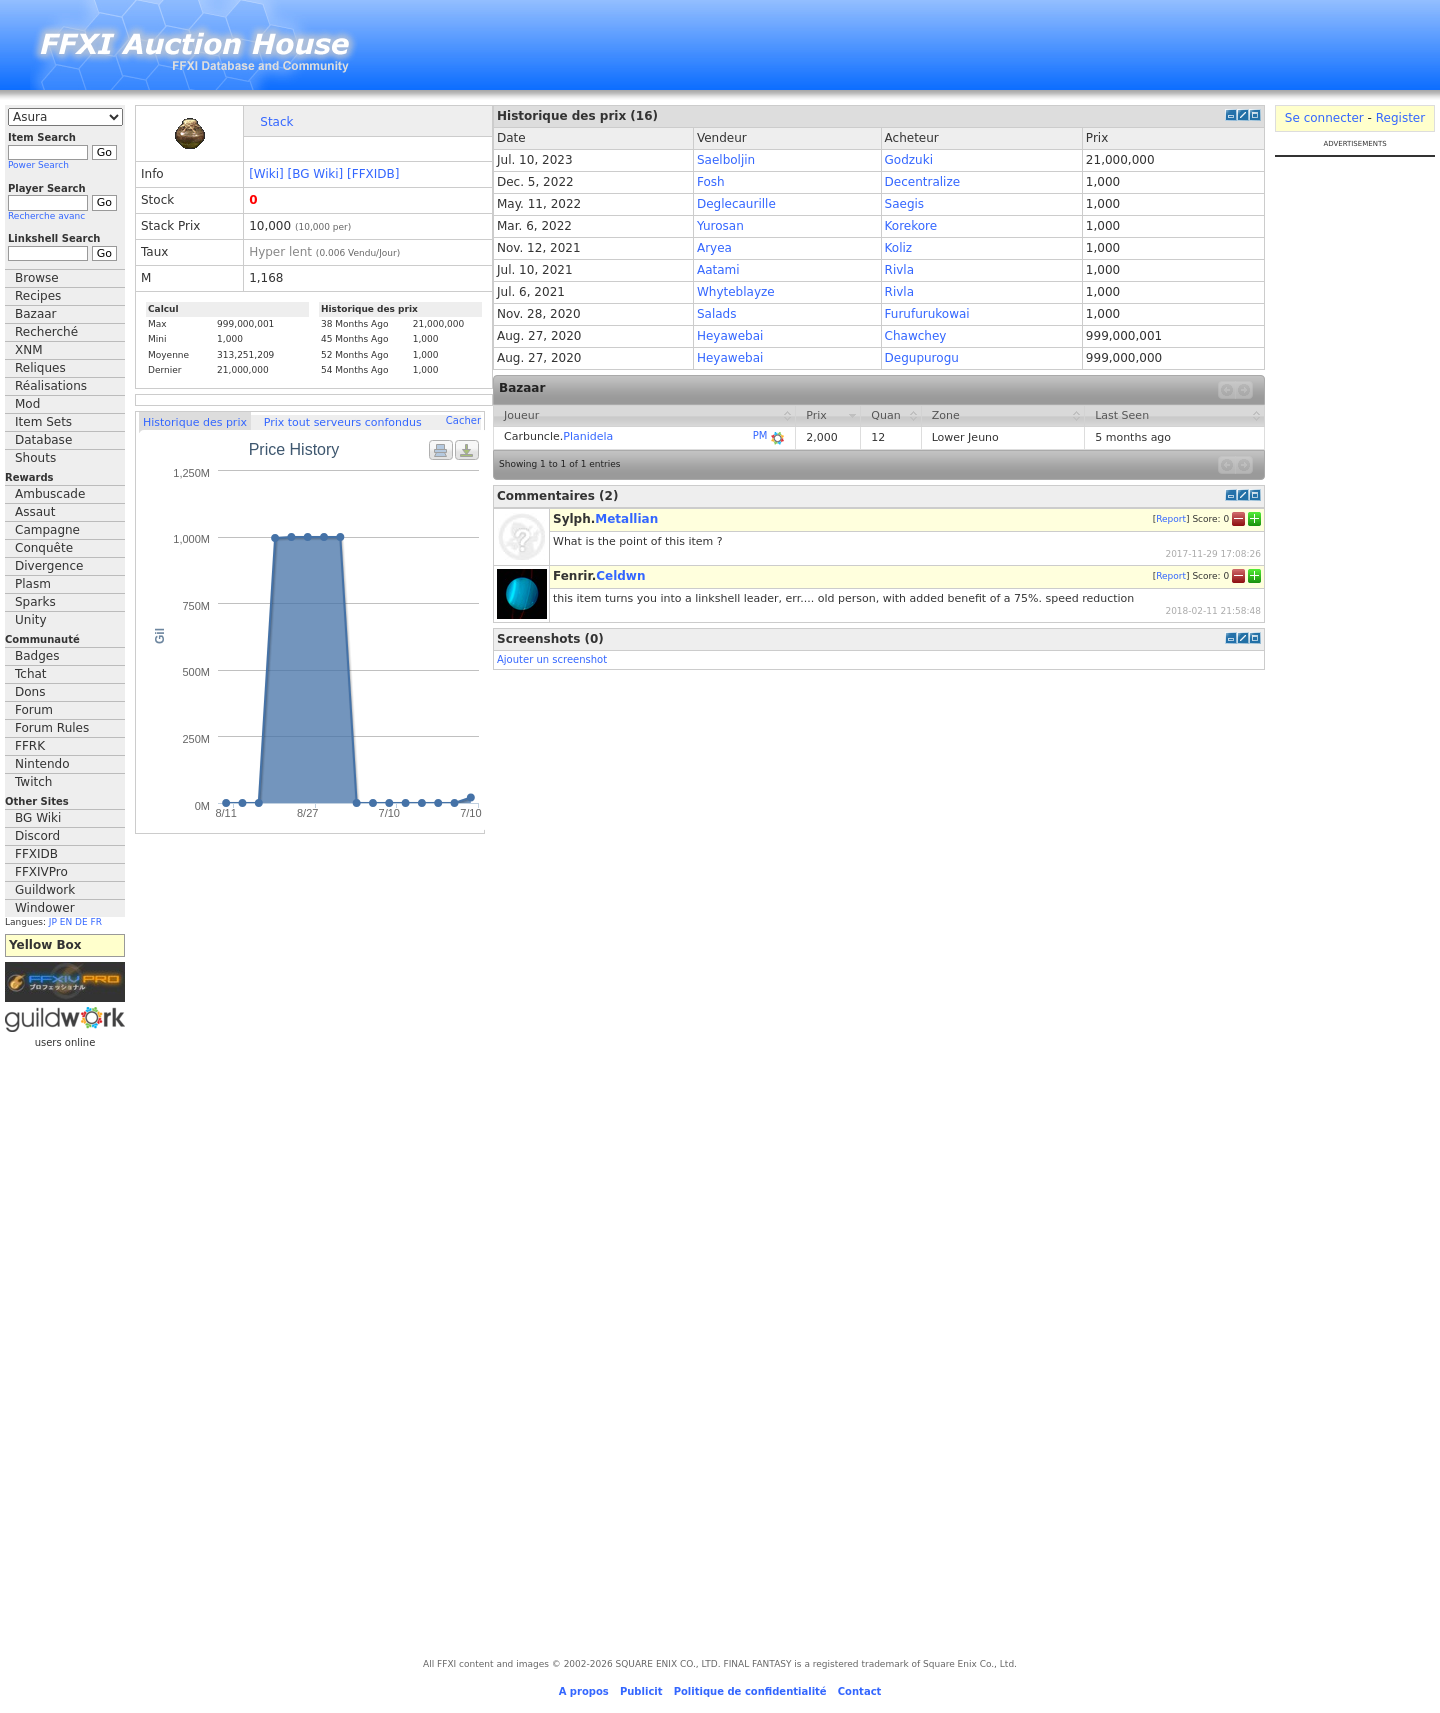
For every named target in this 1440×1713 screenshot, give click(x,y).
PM (760, 435)
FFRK (30, 746)
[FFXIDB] (373, 174)
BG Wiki (38, 818)
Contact (860, 1691)
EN (66, 922)
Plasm (33, 584)
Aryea (714, 248)
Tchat (31, 674)
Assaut (35, 512)
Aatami (718, 270)
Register (1400, 118)
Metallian (626, 519)
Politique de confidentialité (750, 1691)
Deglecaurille (736, 204)
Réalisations (51, 386)
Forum (34, 710)
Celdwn (620, 576)
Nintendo (42, 764)
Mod (27, 404)
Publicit (641, 1691)
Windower (45, 908)
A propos (584, 1691)
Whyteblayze (736, 292)
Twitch (33, 782)
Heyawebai (730, 336)
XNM (29, 350)
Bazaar (36, 314)
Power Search (38, 165)
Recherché (46, 332)
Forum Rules (52, 728)
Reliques (40, 368)
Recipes (38, 296)
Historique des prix (195, 422)
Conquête (44, 548)
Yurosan (720, 226)
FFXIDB (36, 854)
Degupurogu (922, 358)
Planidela (588, 436)
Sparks (35, 602)
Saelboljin (726, 160)
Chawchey (916, 336)
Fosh (711, 182)
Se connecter (1324, 118)
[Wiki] (266, 174)
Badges (37, 656)
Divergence (49, 566)
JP (53, 922)
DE (81, 922)
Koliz (899, 248)
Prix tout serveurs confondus (343, 422)
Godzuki (909, 160)
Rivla (899, 270)
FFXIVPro (41, 872)
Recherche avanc (46, 216)
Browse (37, 278)
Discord (37, 836)
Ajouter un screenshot (552, 659)
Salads (717, 314)
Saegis (905, 204)
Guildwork (45, 890)
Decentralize (923, 182)
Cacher (463, 420)
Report (1171, 519)
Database (43, 440)
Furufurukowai (927, 314)
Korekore (911, 226)
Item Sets (43, 422)
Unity (31, 620)
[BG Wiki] (316, 174)
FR (96, 922)
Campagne (47, 530)
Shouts (35, 458)
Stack (276, 122)
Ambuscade (50, 494)
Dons (30, 692)
